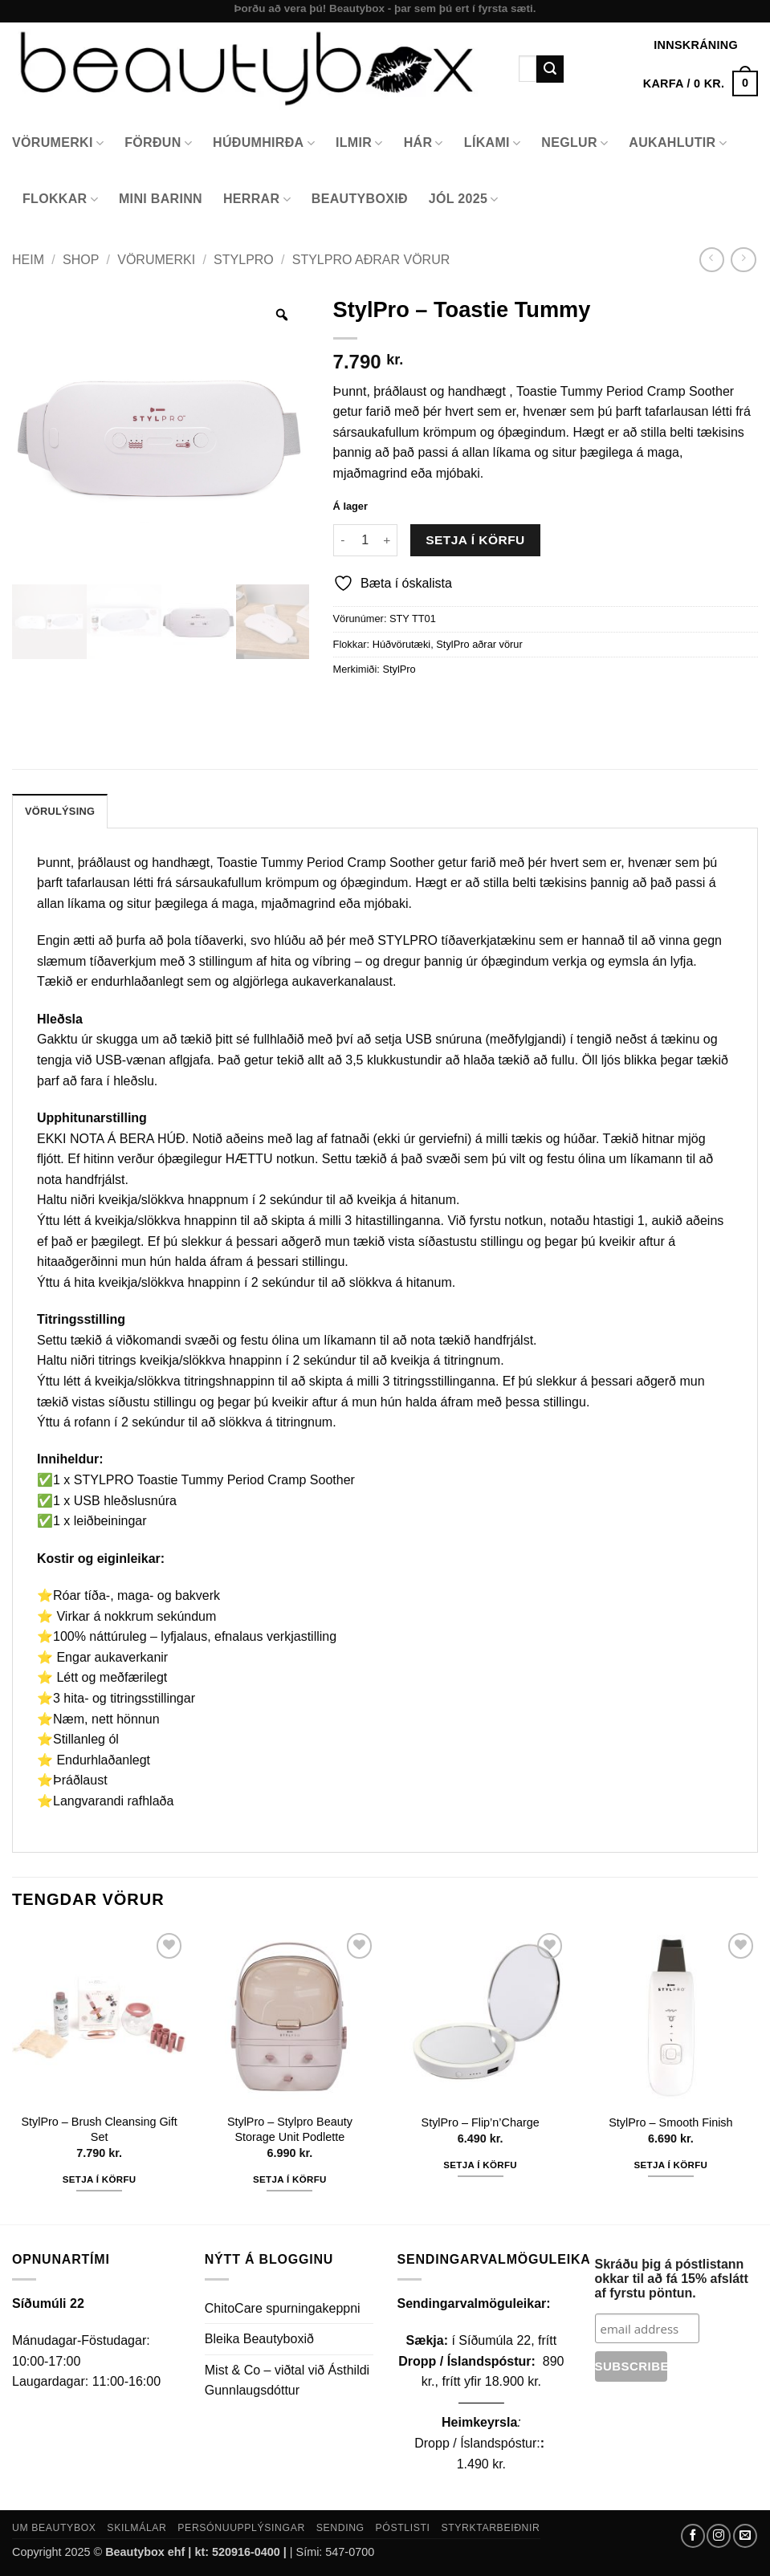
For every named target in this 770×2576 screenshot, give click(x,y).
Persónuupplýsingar (241, 2527)
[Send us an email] (745, 2536)
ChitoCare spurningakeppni (283, 2308)
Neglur (574, 143)
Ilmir (359, 143)
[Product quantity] (365, 540)
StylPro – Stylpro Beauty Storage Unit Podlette (289, 2129)
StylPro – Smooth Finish (670, 2122)
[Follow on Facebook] (693, 2536)
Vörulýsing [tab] (60, 811)
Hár (423, 143)
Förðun (158, 143)
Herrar (257, 199)
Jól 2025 (464, 199)
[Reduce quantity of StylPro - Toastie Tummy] (342, 540)
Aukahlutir (678, 143)
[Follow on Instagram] (719, 2536)
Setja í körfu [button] (99, 2179)
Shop (81, 260)
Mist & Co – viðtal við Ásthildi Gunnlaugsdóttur (287, 2380)
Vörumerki (58, 143)
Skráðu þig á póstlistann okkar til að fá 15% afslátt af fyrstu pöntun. (671, 2278)
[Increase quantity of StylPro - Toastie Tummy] (387, 540)
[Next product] (711, 259)
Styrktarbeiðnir (490, 2527)
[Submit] (550, 69)
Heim (28, 260)
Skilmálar (136, 2527)
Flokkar (60, 199)
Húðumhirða (264, 143)
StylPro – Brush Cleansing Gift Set (99, 2129)
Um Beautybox (54, 2527)
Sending (340, 2527)
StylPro (244, 260)
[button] (700, 83)
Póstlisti (403, 2527)
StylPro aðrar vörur (371, 260)
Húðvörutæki (402, 644)
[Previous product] (743, 259)
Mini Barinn (160, 199)
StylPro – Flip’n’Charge (481, 2122)
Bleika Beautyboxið (259, 2339)
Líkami (492, 143)
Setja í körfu (475, 540)
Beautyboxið (360, 199)
